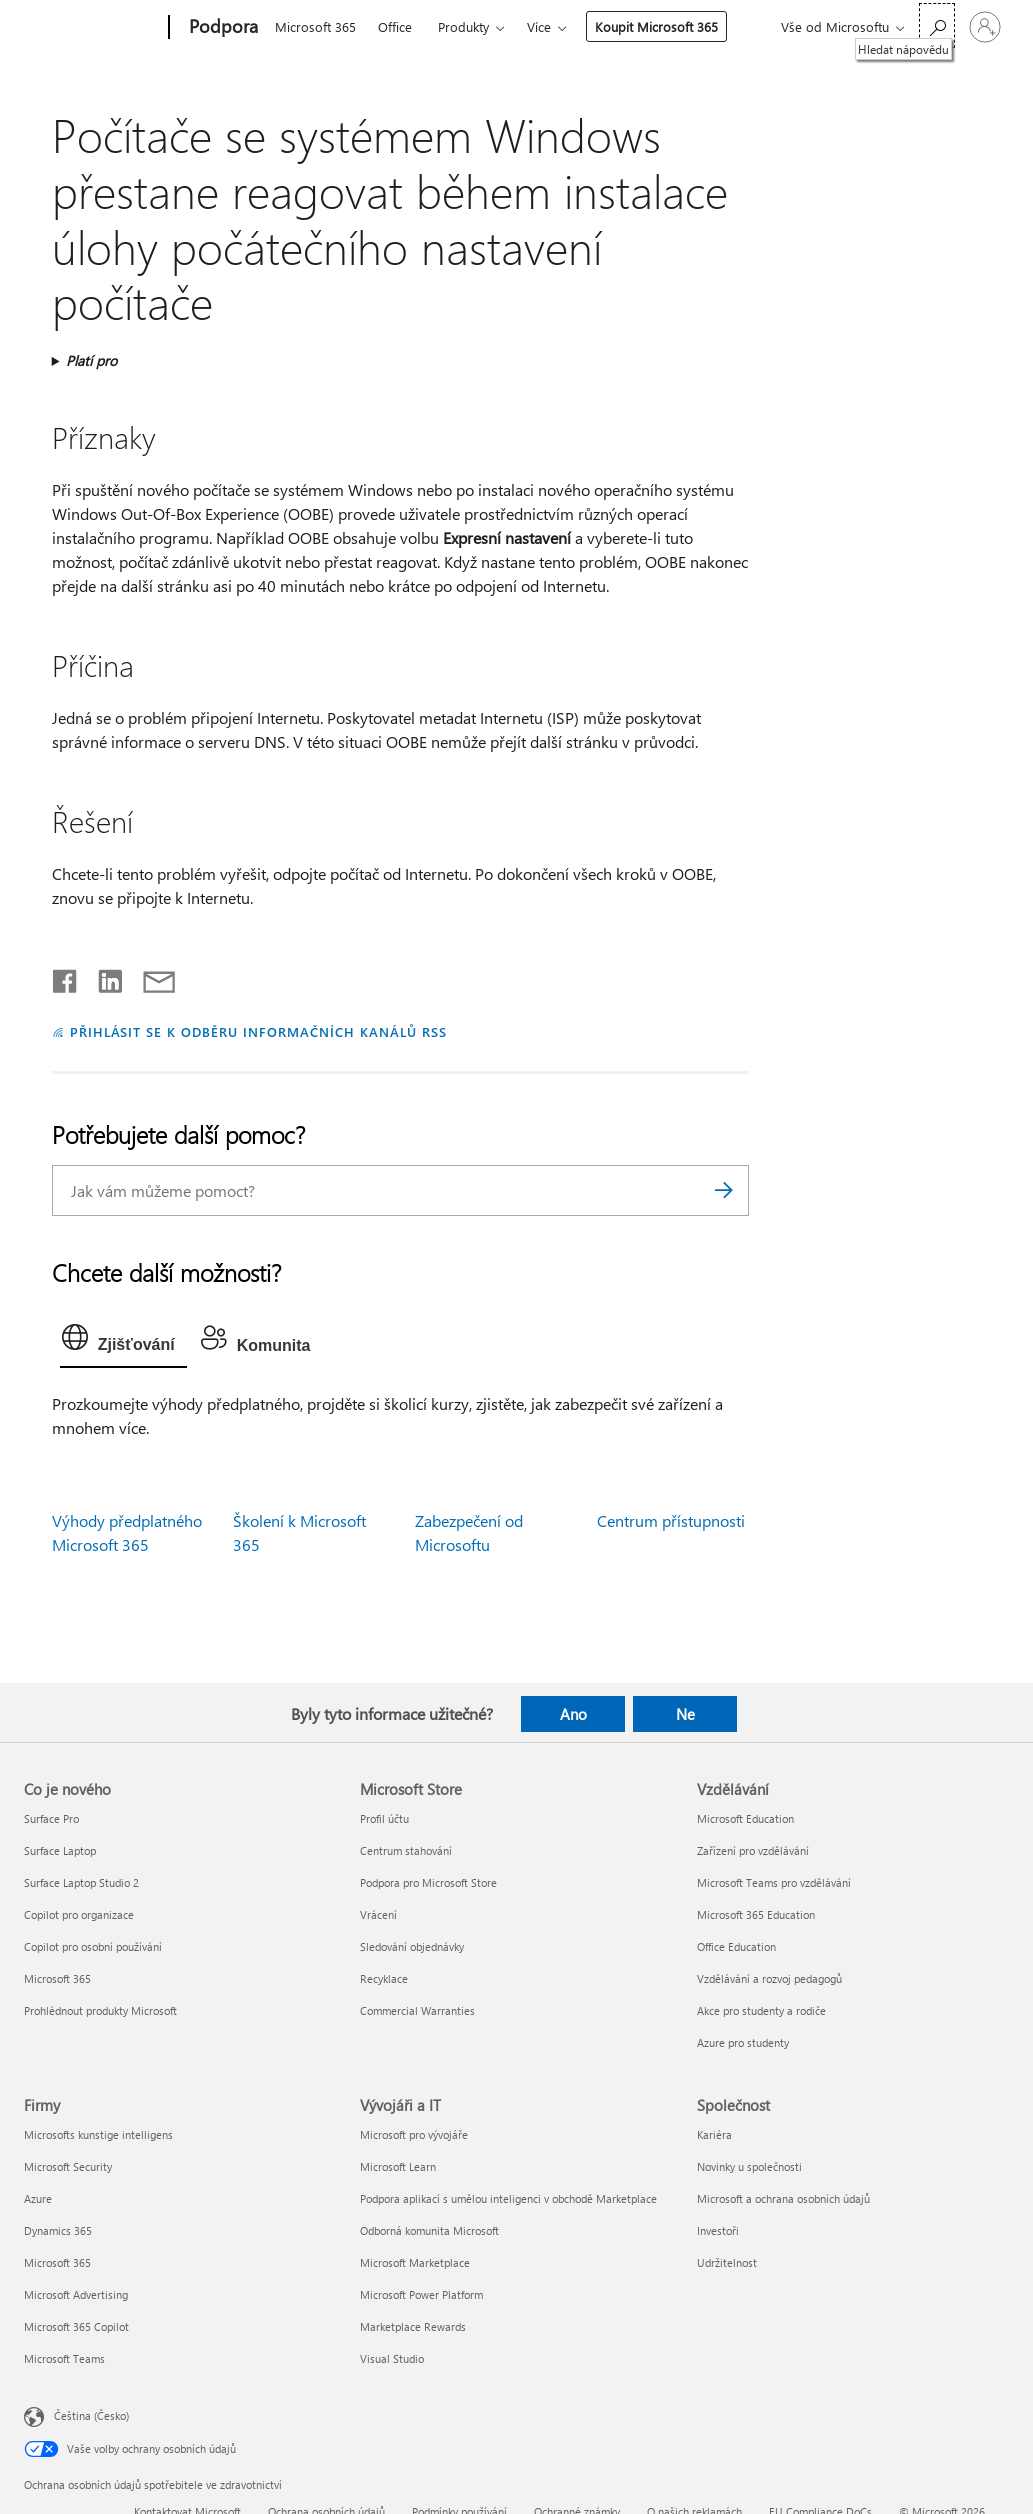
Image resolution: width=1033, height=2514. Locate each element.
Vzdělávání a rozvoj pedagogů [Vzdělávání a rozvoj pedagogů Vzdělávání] (769, 1978)
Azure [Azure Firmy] (38, 2198)
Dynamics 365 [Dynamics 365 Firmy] (58, 2230)
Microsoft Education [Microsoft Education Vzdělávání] (745, 1818)
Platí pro (91, 360)
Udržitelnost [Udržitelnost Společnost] (727, 2262)
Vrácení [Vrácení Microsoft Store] (378, 1914)
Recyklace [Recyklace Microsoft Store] (384, 1978)
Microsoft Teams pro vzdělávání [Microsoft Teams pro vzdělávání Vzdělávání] (774, 1882)
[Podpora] (221, 28)
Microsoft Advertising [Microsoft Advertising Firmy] (76, 2294)
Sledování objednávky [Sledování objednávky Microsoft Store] (412, 1946)
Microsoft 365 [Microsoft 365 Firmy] (57, 2262)
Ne (685, 1714)
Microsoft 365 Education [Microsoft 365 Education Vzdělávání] (756, 1914)
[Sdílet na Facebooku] (66, 977)
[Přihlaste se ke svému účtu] (985, 27)
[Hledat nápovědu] (937, 25)
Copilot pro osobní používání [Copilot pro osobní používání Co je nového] (93, 1946)
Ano (573, 1714)
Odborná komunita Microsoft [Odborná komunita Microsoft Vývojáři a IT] (429, 2230)
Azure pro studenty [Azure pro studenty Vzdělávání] (743, 2042)
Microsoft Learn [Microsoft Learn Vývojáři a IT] (398, 2166)
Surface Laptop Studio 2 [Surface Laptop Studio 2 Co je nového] (81, 1882)
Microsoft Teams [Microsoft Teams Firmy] (64, 2358)
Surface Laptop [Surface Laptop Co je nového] (60, 1850)
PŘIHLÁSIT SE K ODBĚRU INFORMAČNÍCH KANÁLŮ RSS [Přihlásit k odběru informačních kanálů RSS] (258, 1031)
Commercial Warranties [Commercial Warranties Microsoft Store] (417, 2010)
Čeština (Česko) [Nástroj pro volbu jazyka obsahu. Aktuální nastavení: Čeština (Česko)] (91, 2415)
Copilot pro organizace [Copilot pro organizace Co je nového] (79, 1914)
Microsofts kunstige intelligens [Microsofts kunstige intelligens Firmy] (98, 2134)
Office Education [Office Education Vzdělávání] (736, 1946)
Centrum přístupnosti (671, 1520)
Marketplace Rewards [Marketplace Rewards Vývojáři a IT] (413, 2326)
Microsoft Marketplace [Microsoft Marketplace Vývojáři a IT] (415, 2262)
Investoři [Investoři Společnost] (718, 2230)
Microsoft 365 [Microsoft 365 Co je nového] (57, 1978)
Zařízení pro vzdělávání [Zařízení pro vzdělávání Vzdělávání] (753, 1850)
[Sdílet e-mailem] (150, 977)
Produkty (463, 26)
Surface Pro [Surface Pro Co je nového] (51, 1818)
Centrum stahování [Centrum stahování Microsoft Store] (406, 1850)
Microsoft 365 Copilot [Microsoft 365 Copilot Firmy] (76, 2326)
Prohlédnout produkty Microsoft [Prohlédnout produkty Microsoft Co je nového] (100, 2010)
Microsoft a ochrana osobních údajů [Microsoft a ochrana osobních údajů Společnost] (783, 2198)
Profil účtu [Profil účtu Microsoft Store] (384, 1818)
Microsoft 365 (315, 26)
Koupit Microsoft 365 (656, 26)
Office (395, 26)
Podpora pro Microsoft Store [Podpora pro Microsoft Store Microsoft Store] (428, 1882)
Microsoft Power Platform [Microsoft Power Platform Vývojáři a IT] (421, 2294)
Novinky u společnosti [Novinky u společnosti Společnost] (749, 2166)
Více (539, 26)
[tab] (123, 1342)
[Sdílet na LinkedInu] (102, 977)
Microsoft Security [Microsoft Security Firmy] (68, 2166)
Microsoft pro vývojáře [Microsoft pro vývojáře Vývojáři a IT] (414, 2134)
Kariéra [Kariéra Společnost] (714, 2134)
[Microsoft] (92, 28)
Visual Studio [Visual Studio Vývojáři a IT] (392, 2358)
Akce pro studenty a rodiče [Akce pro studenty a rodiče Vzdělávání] (761, 2010)
